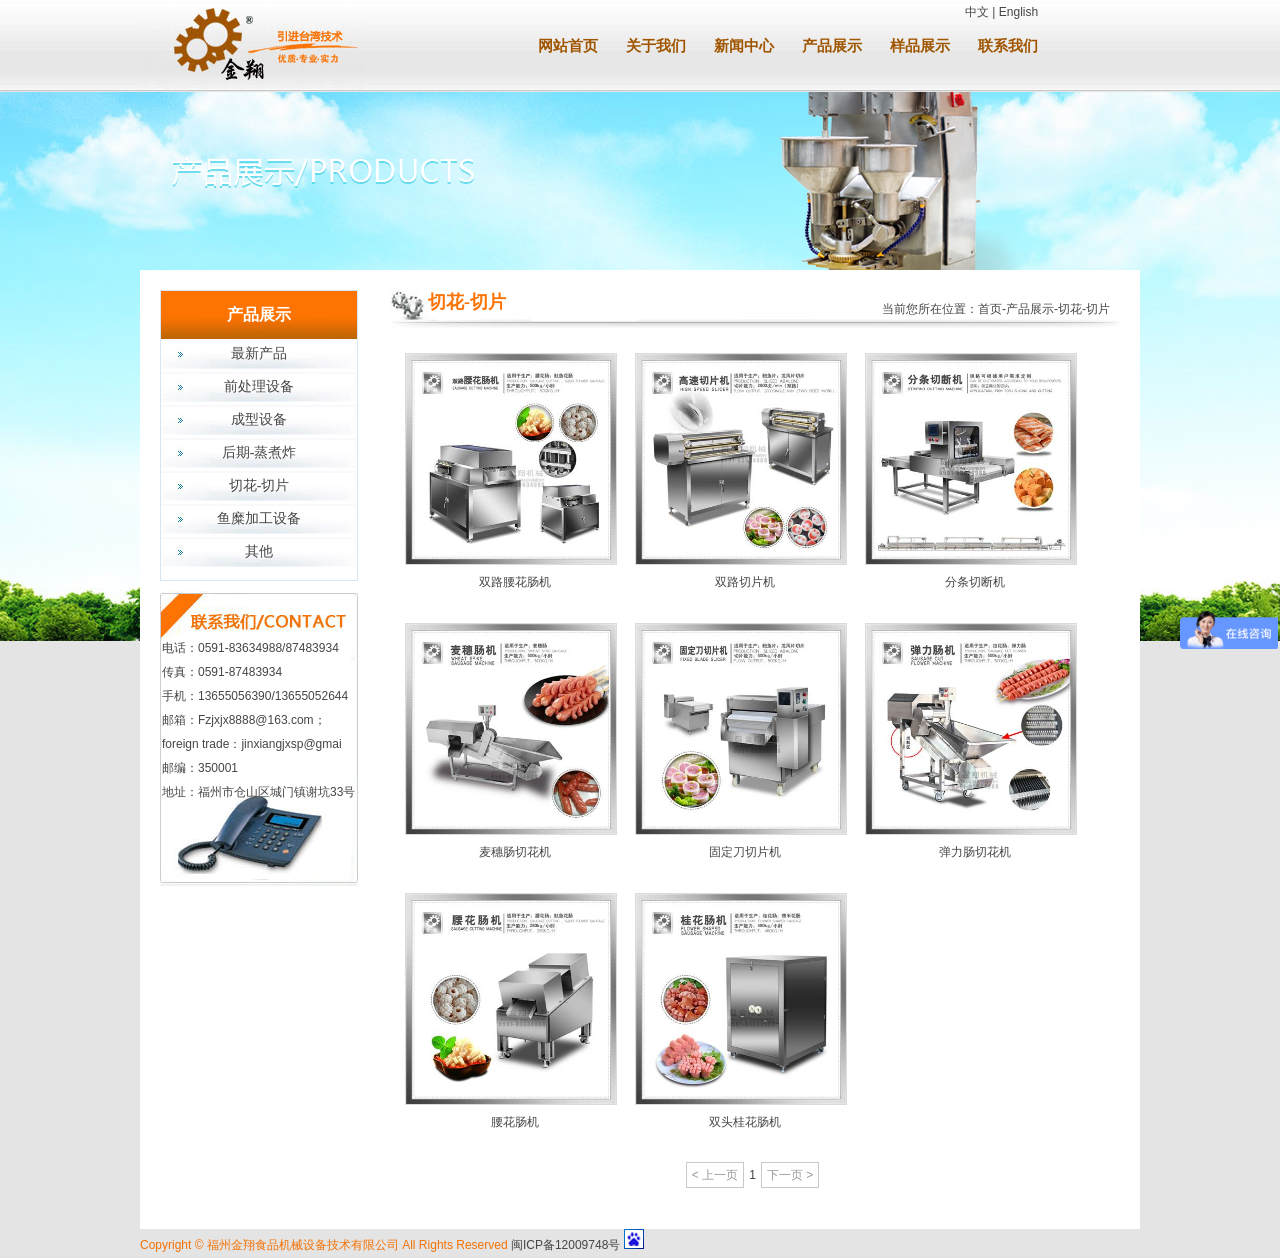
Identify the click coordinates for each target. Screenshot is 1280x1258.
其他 (259, 551)
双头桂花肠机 (745, 1122)
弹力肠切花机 (975, 852)
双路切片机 (745, 582)
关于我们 (656, 46)
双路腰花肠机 (515, 582)
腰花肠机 (515, 1122)
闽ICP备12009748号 (565, 1245)
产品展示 (832, 46)
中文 (977, 12)
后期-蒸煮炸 (259, 452)
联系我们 (1008, 46)
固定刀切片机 (745, 852)
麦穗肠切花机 (515, 852)
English (1018, 12)
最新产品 (259, 353)
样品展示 (920, 46)
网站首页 (568, 46)
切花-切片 (259, 485)
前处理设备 (259, 386)
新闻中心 (744, 46)
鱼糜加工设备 (259, 518)
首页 (990, 309)
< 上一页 (715, 1175)
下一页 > (790, 1175)
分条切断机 (975, 582)
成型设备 (259, 419)
